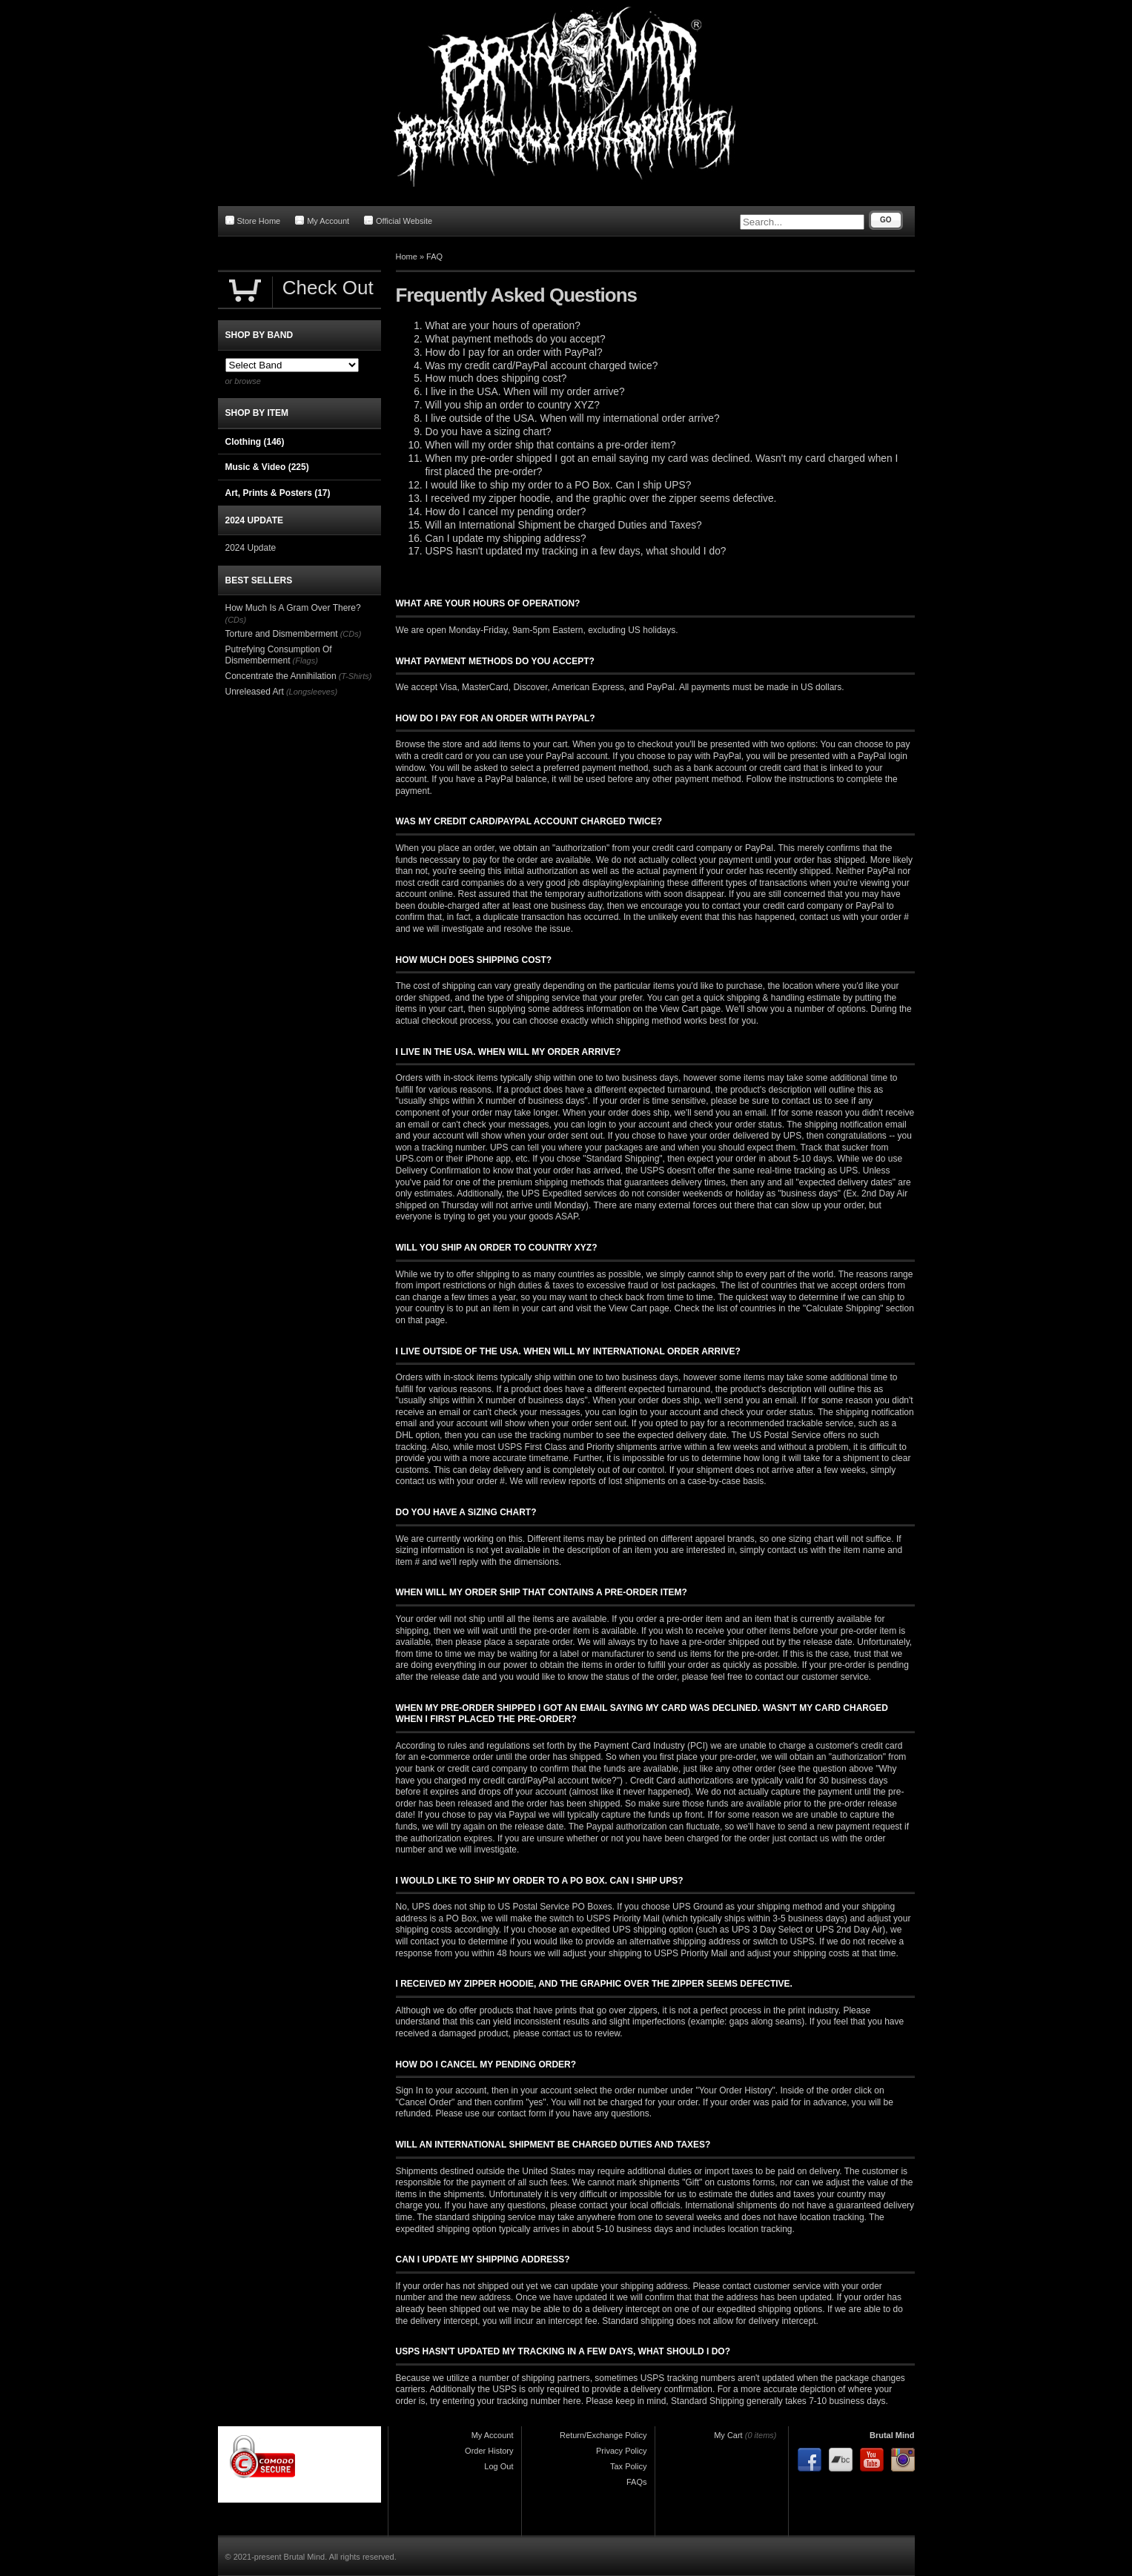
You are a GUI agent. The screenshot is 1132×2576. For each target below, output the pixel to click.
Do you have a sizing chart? (489, 431)
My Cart (728, 2435)
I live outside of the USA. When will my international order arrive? (573, 418)
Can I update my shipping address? (506, 538)
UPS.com (415, 1158)
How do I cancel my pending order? (506, 511)
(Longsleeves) (311, 691)
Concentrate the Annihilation (281, 676)
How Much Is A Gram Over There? (293, 608)
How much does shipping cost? (496, 378)
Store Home (253, 220)
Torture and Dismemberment (281, 634)
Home (406, 256)
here (572, 2401)
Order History (489, 2450)
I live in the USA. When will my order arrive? (525, 391)
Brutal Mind (892, 2435)
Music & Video (267, 467)
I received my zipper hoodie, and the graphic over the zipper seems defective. (601, 498)
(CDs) (236, 619)
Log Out (498, 2466)
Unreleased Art (254, 691)
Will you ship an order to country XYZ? (513, 405)
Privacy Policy (621, 2450)
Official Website (398, 220)
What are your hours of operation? (503, 325)
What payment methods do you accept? (516, 339)
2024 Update (251, 548)
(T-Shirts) (355, 676)
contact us (416, 1481)
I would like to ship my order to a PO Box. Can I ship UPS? (559, 485)
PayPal (660, 687)
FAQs (636, 2481)
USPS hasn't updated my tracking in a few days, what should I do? (576, 551)
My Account (322, 220)
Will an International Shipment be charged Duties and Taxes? (564, 525)
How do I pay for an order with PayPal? (514, 352)
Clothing (255, 442)
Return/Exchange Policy (603, 2435)
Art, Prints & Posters (278, 493)
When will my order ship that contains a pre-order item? (551, 445)
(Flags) (305, 660)
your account (644, 1124)
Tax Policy (628, 2466)
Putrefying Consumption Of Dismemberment (278, 655)
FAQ (434, 256)
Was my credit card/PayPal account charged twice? (542, 365)
